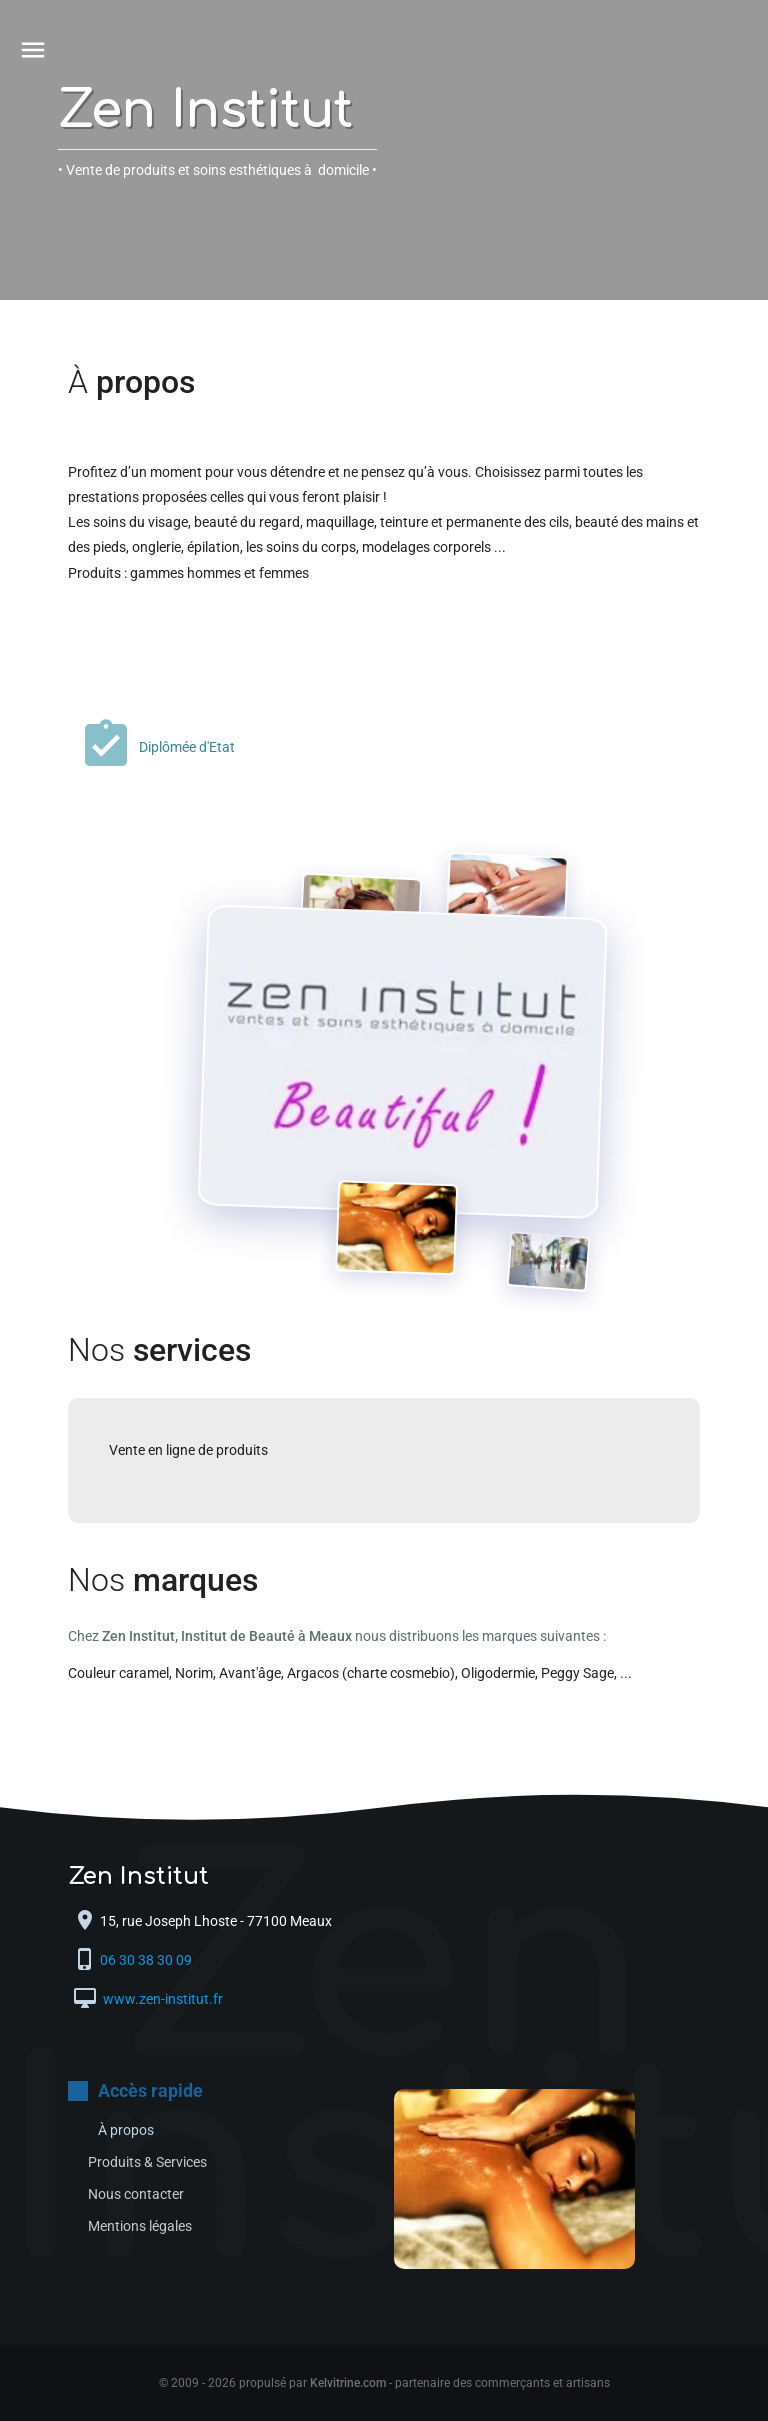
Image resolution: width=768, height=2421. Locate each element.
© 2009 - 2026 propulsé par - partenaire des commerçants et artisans (384, 2383)
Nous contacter (136, 2194)
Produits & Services (147, 2162)
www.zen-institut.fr (161, 2000)
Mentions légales (140, 2226)
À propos (126, 2130)
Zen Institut (205, 111)
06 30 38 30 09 (147, 1961)
